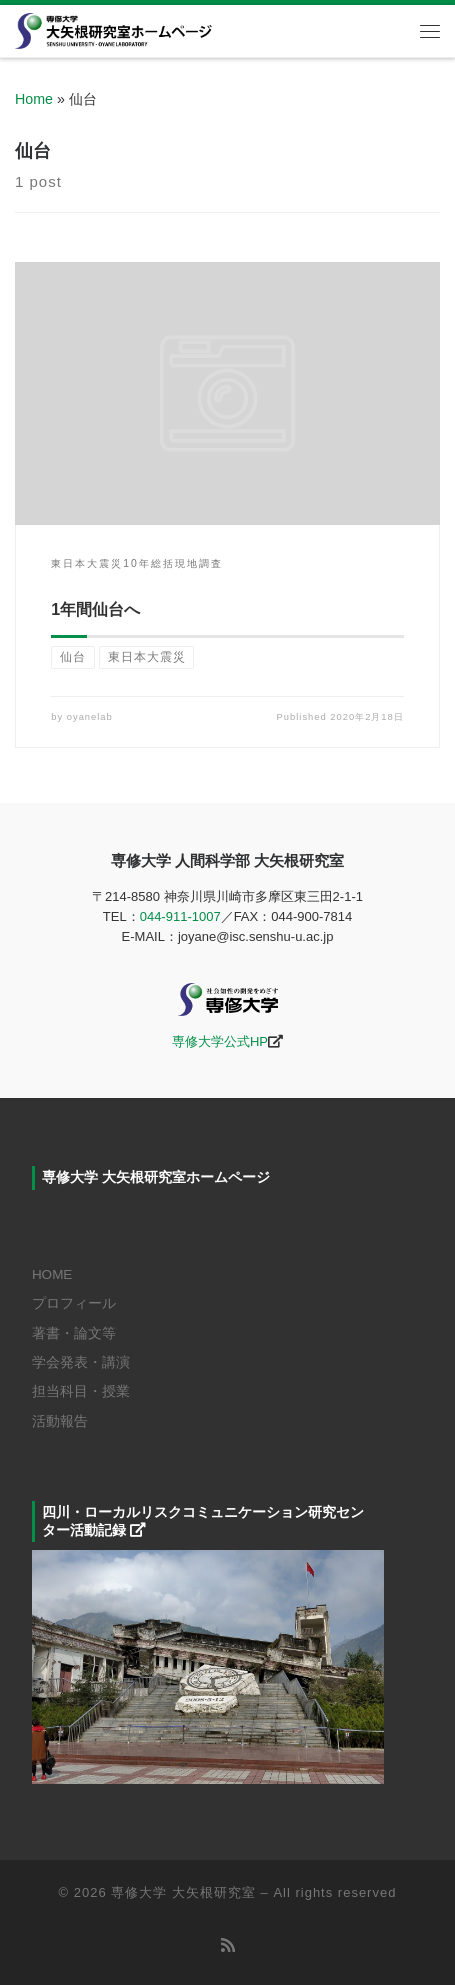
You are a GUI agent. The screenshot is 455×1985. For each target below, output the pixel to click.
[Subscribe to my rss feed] (228, 1945)
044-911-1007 (180, 916)
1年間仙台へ (95, 609)
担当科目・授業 (81, 1391)
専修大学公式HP (220, 1041)
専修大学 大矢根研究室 (183, 1892)
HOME (52, 1274)
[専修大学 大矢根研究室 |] (113, 29)
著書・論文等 (74, 1333)
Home (34, 99)
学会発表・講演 (81, 1362)
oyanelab (90, 717)
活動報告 (60, 1421)
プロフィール (74, 1303)
